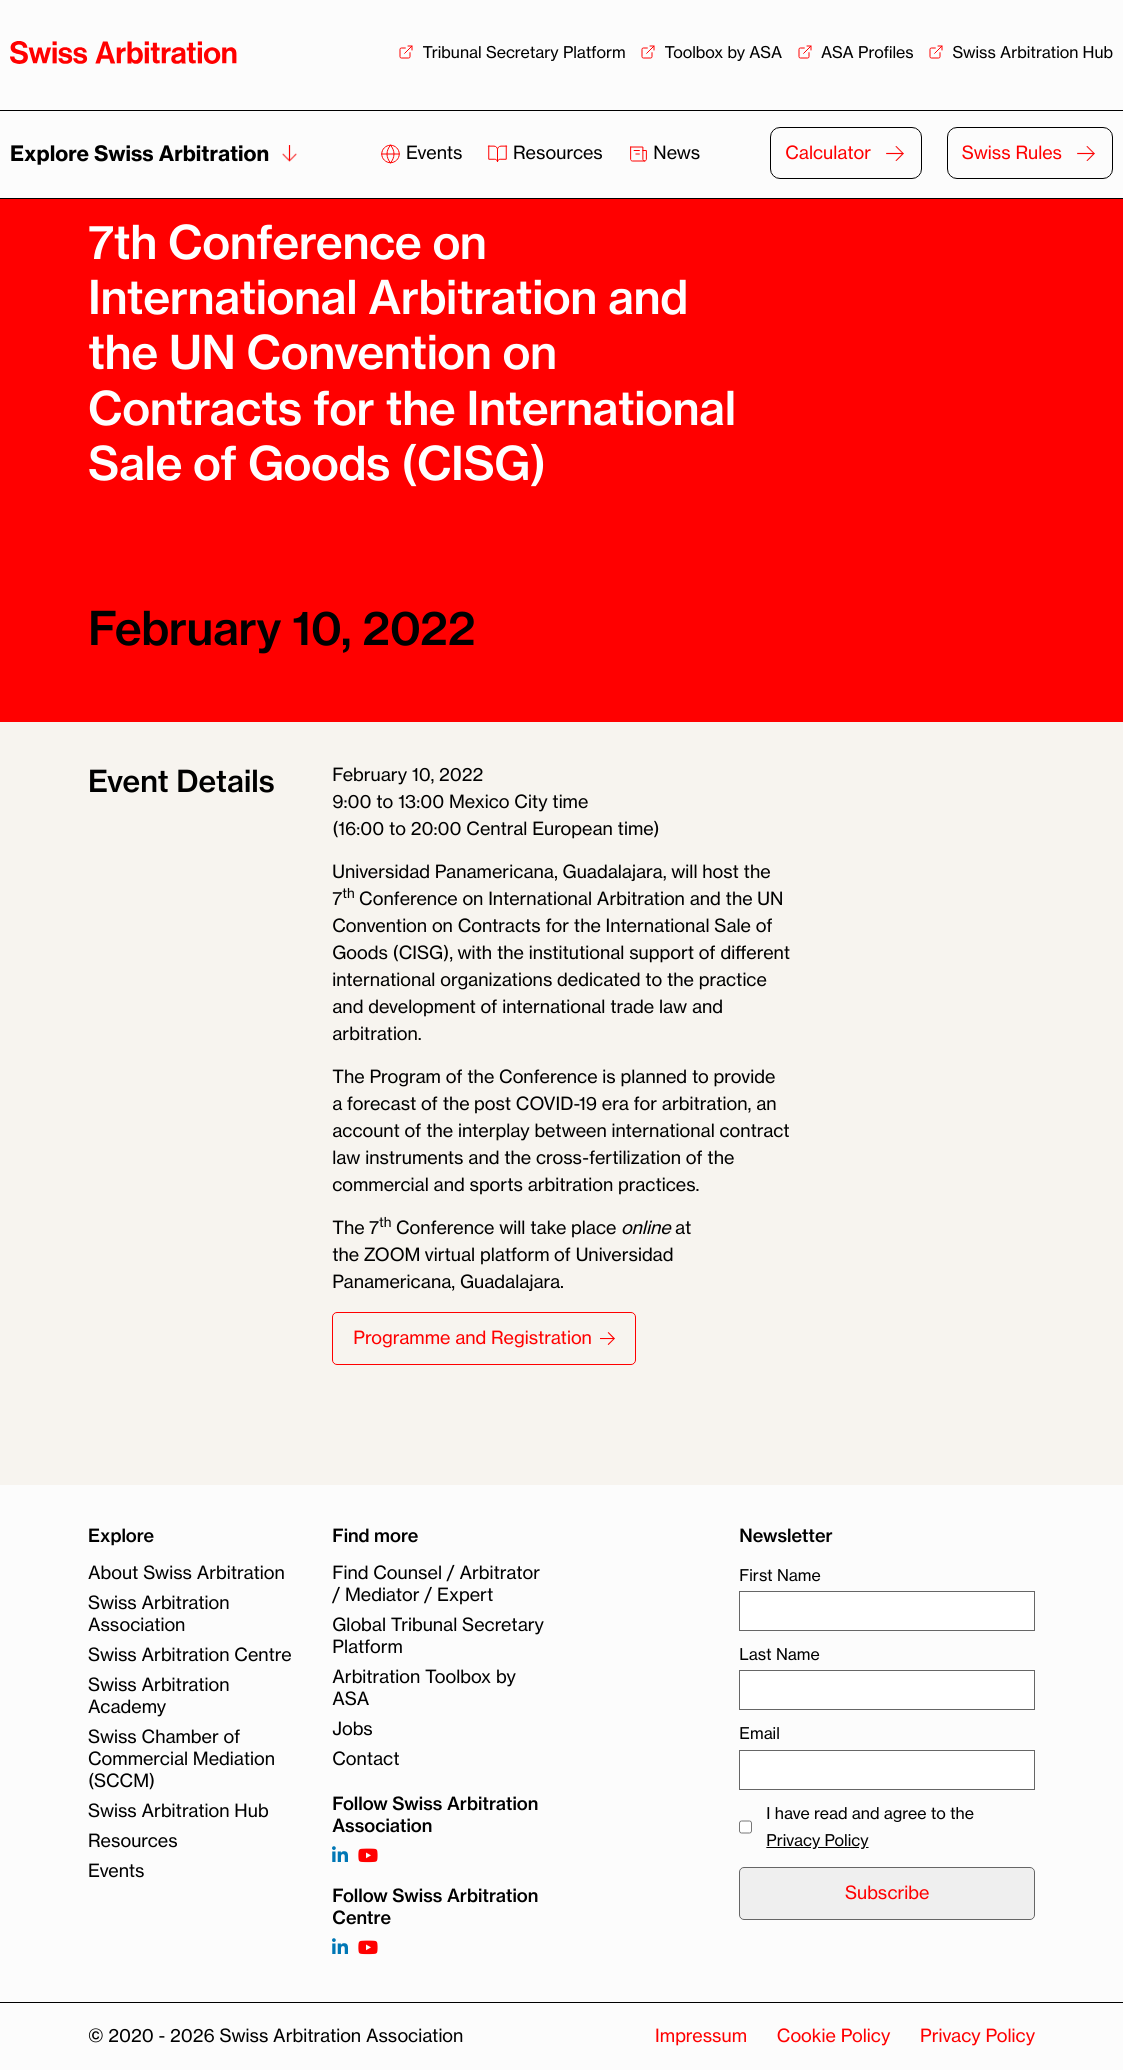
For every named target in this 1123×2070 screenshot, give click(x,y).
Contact (365, 1759)
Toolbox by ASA (723, 52)
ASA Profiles (867, 52)
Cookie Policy (833, 2036)
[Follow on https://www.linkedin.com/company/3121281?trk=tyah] (340, 1856)
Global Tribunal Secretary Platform (438, 1636)
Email (759, 1733)
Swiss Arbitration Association (159, 1614)
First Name (779, 1575)
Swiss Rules (1012, 153)
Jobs (352, 1729)
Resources (547, 153)
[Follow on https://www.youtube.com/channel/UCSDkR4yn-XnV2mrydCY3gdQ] (368, 1856)
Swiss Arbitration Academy (159, 1696)
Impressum (701, 2036)
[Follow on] (340, 1948)
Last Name (779, 1654)
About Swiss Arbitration (186, 1573)
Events (423, 153)
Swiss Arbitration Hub (1032, 52)
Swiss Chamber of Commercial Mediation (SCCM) (181, 1759)
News (664, 153)
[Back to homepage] (123, 52)
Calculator (828, 153)
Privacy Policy (817, 1840)
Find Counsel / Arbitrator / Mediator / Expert (436, 1584)
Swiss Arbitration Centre (190, 1655)
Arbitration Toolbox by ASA (424, 1688)
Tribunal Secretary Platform (523, 52)
